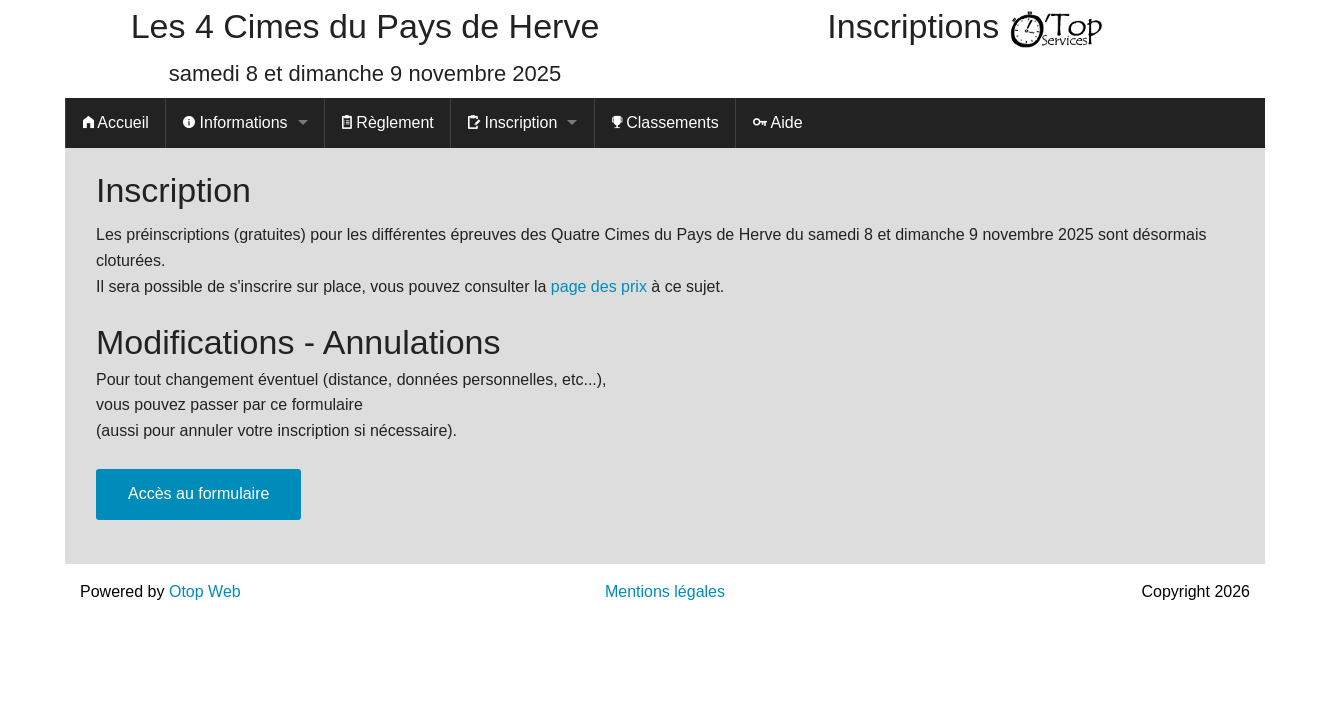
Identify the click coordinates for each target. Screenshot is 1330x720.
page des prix (599, 286)
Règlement (388, 122)
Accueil (116, 122)
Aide (778, 122)
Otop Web (205, 591)
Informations (235, 122)
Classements (665, 122)
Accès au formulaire (198, 493)
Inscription (512, 122)
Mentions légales (665, 591)
